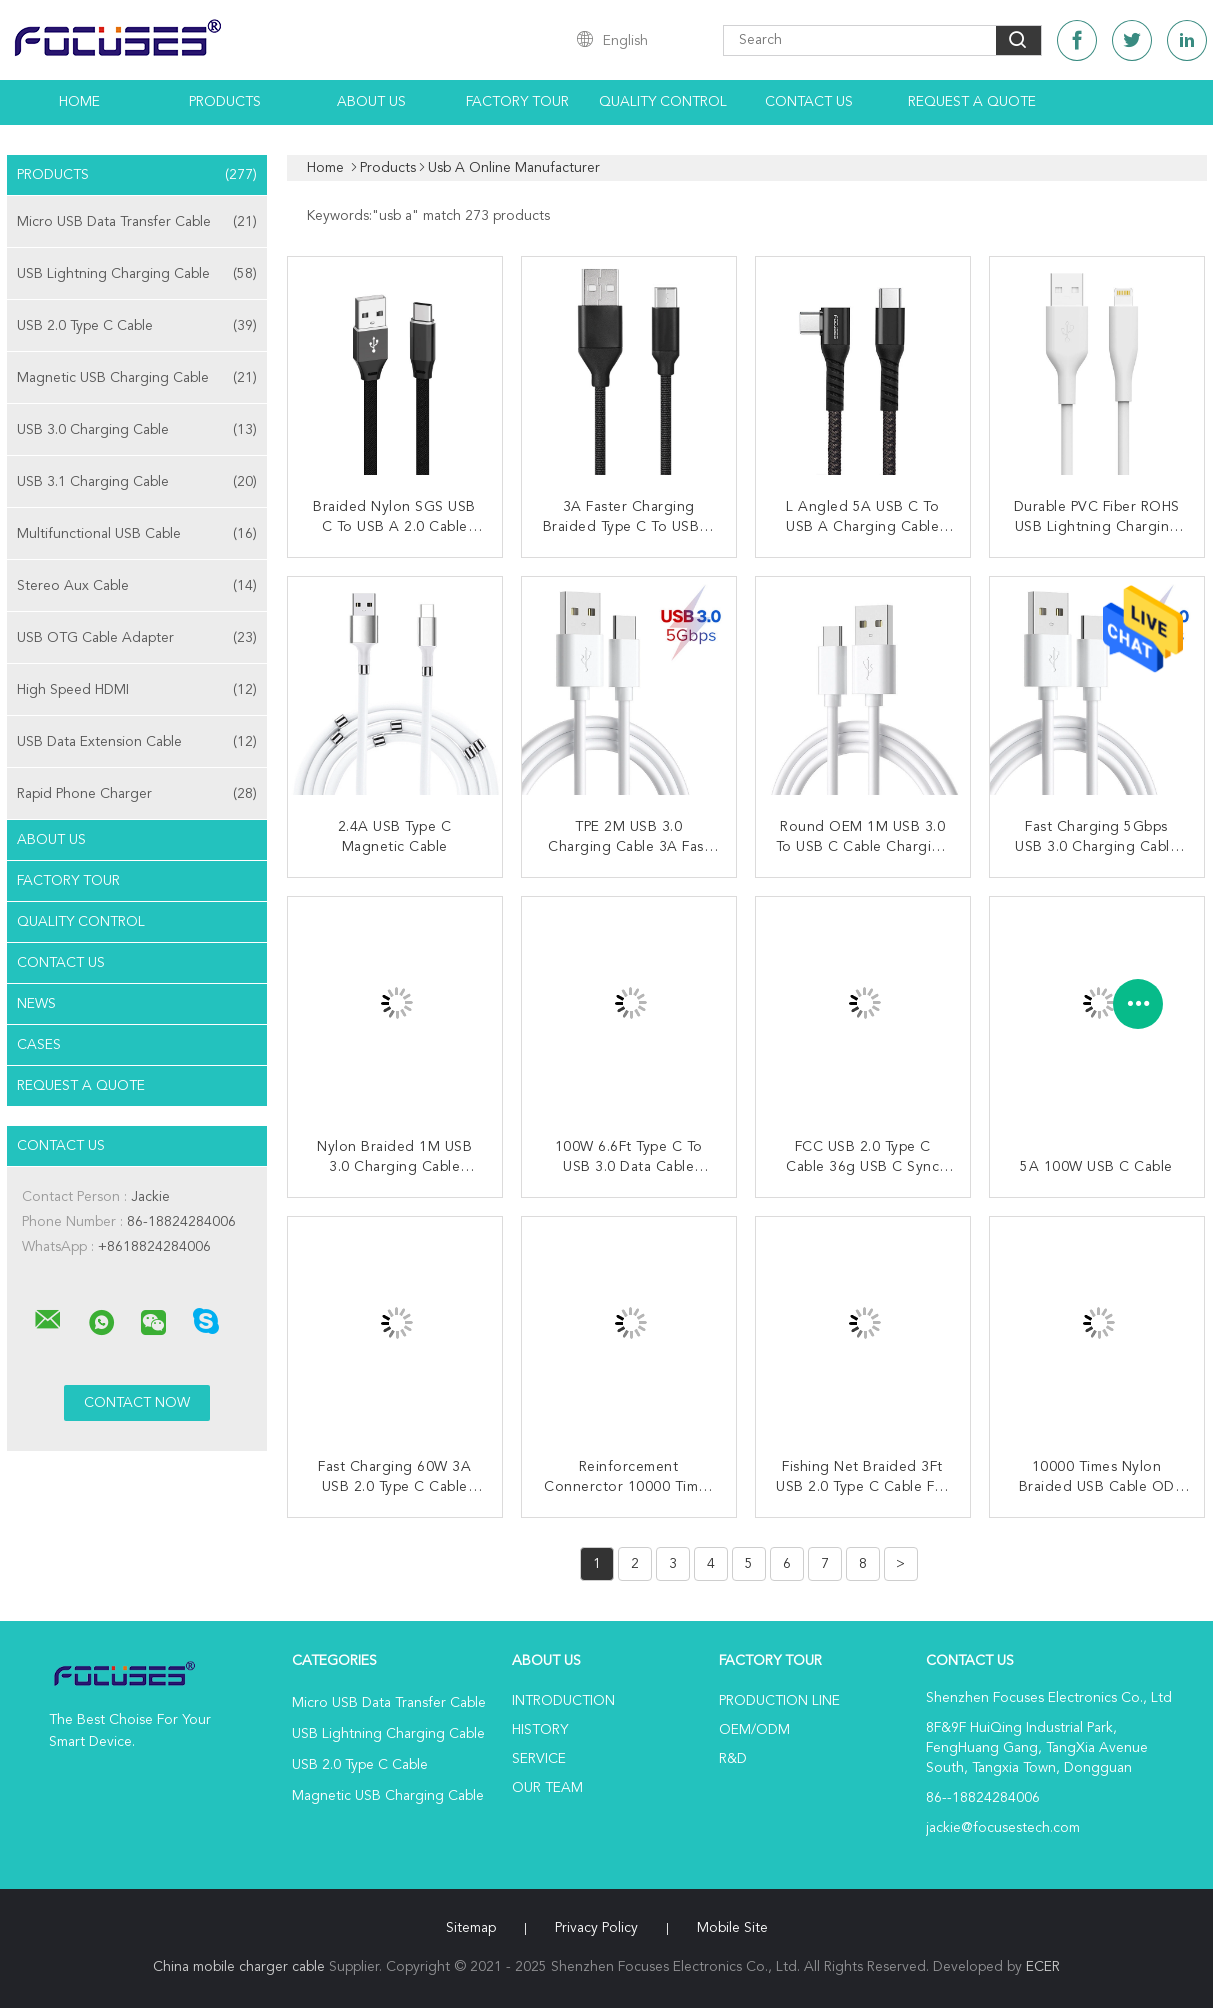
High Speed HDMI (137, 690)
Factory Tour (517, 102)
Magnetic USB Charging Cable (137, 378)
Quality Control (663, 102)
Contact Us (809, 102)
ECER (1043, 1967)
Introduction (563, 1701)
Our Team (547, 1788)
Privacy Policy (596, 1928)
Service (539, 1759)
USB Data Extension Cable (137, 742)
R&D (733, 1759)
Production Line (779, 1701)
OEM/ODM (754, 1730)
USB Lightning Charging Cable (137, 274)
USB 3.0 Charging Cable (137, 430)
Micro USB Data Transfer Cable (137, 222)
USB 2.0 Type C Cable (137, 326)
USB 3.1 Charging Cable (137, 482)
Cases (39, 1045)
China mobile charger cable (239, 1967)
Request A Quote (972, 102)
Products (225, 102)
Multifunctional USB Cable (137, 534)
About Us (371, 102)
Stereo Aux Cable (137, 586)
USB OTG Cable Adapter (137, 638)
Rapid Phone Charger (137, 794)
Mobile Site (732, 1928)
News (36, 1004)
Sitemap (471, 1928)
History (540, 1730)
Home (79, 102)
